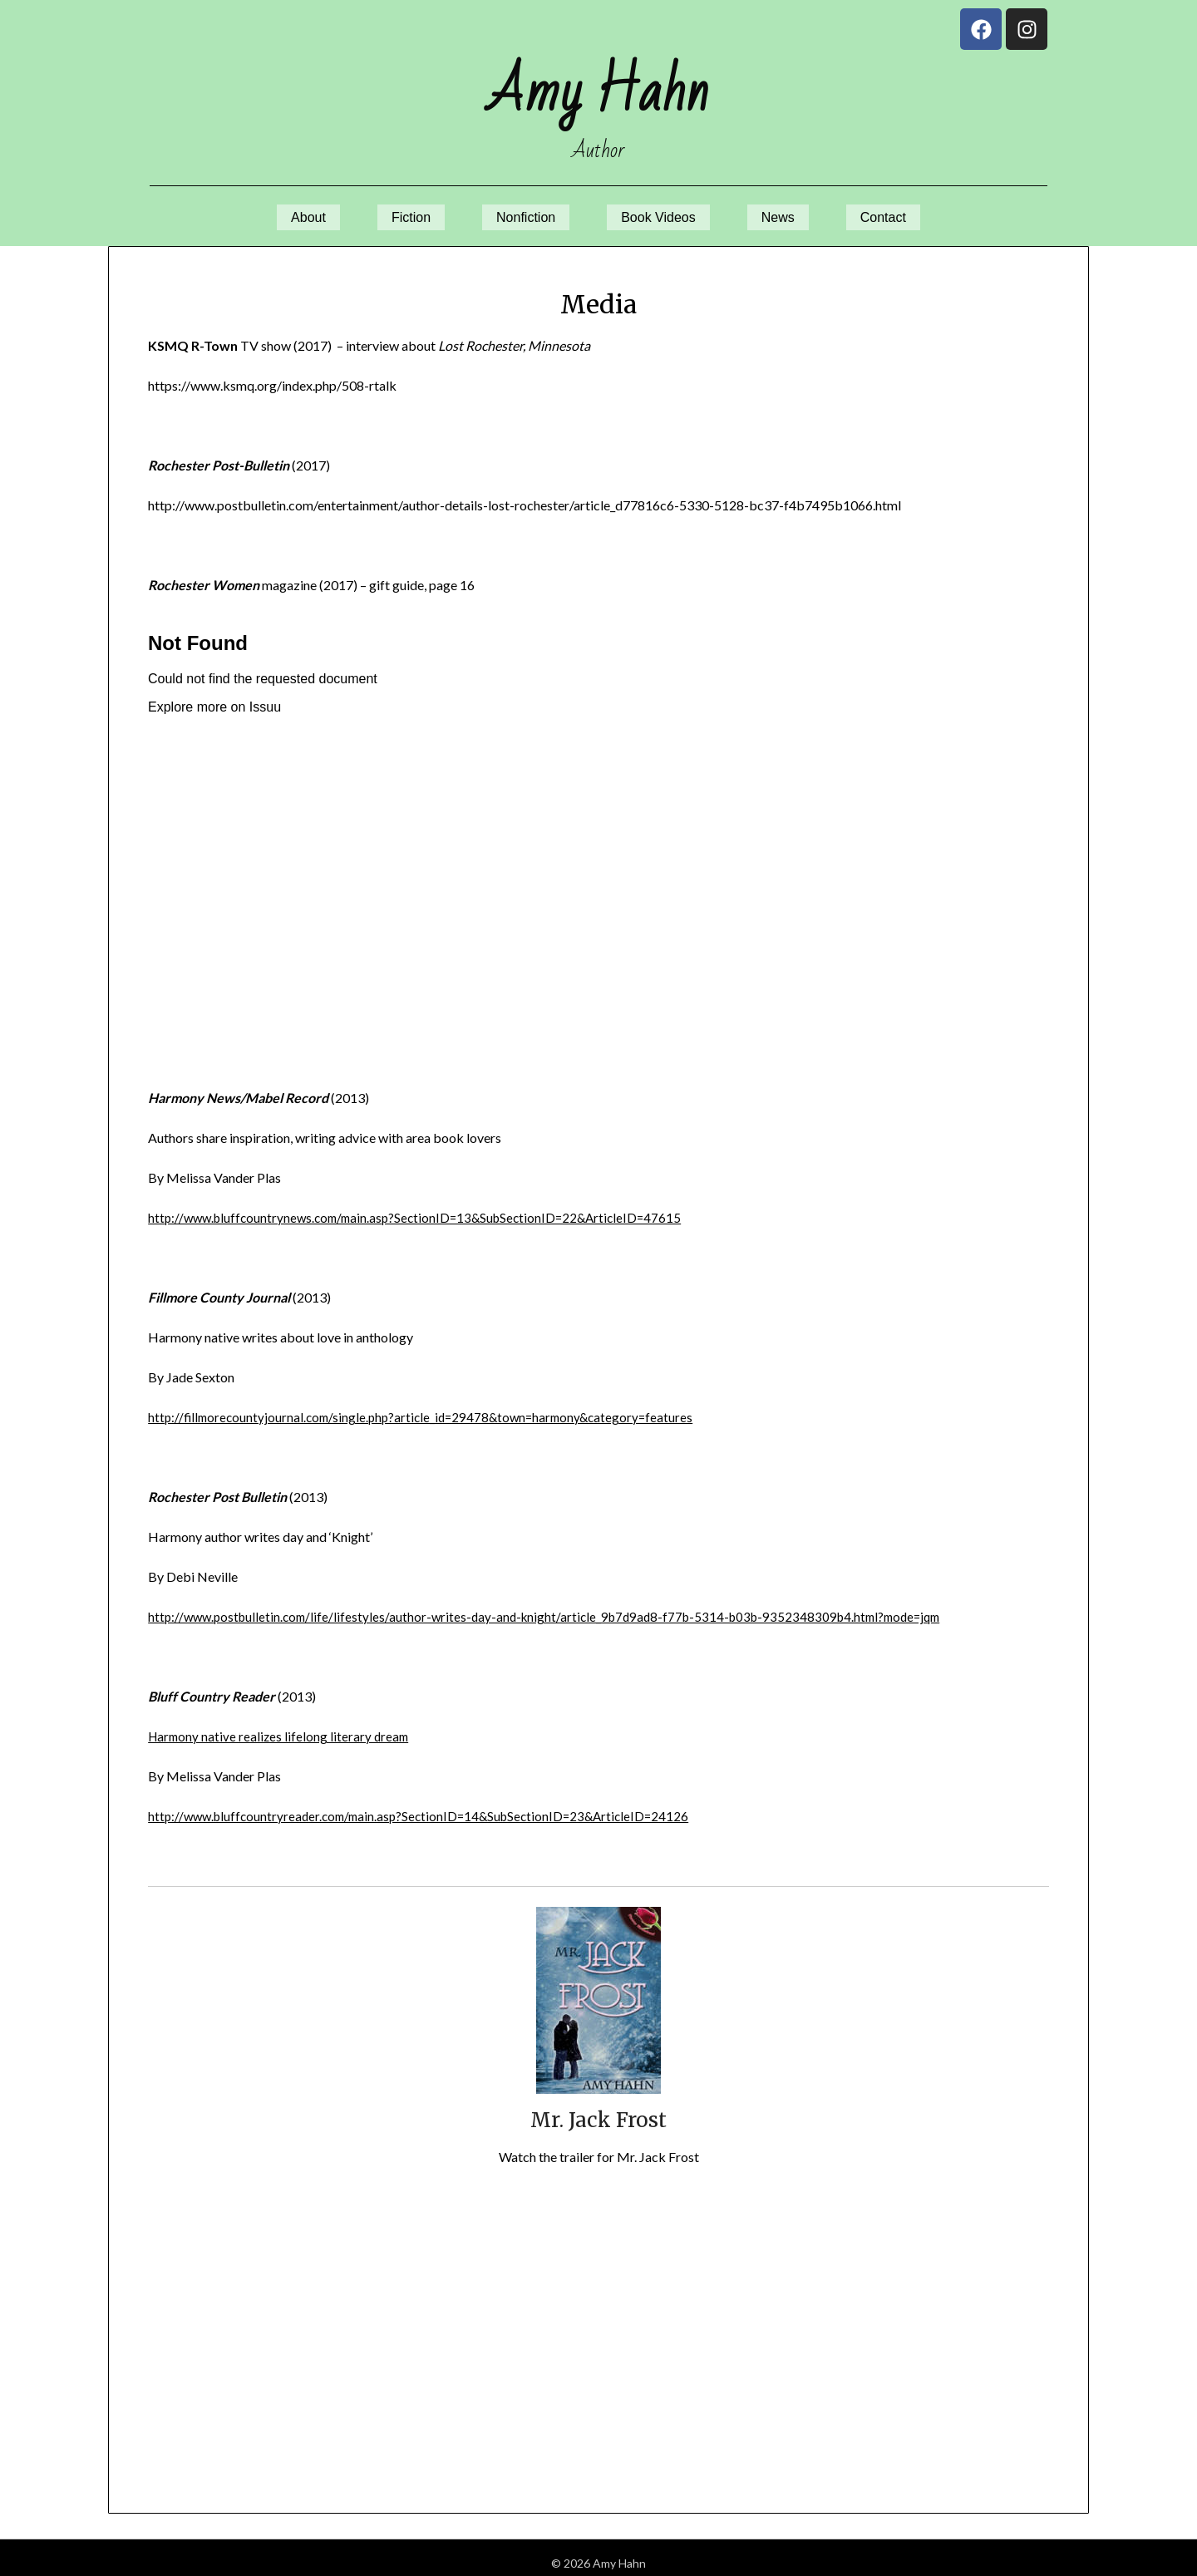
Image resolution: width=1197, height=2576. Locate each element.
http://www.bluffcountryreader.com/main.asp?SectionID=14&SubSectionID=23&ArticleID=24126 (428, 1805)
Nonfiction (518, 211)
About (280, 211)
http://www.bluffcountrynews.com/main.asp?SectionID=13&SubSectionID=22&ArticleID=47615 (425, 1206)
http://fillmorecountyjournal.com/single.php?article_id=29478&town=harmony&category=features (429, 1406)
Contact (910, 211)
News (795, 211)
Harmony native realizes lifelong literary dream (281, 1725)
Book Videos (665, 211)
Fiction (393, 211)
